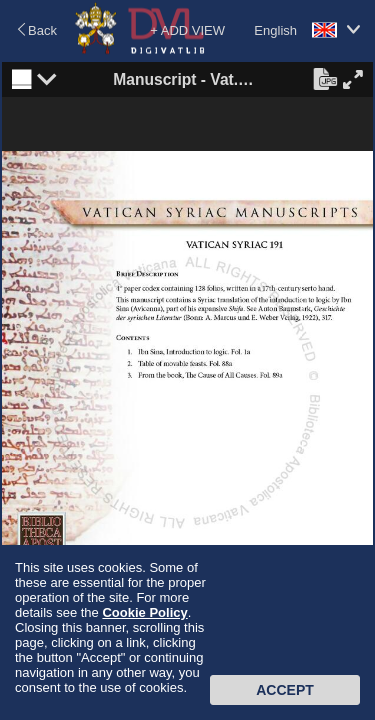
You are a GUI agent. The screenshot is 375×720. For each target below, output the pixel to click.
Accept (285, 690)
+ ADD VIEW (187, 30)
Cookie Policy (144, 612)
